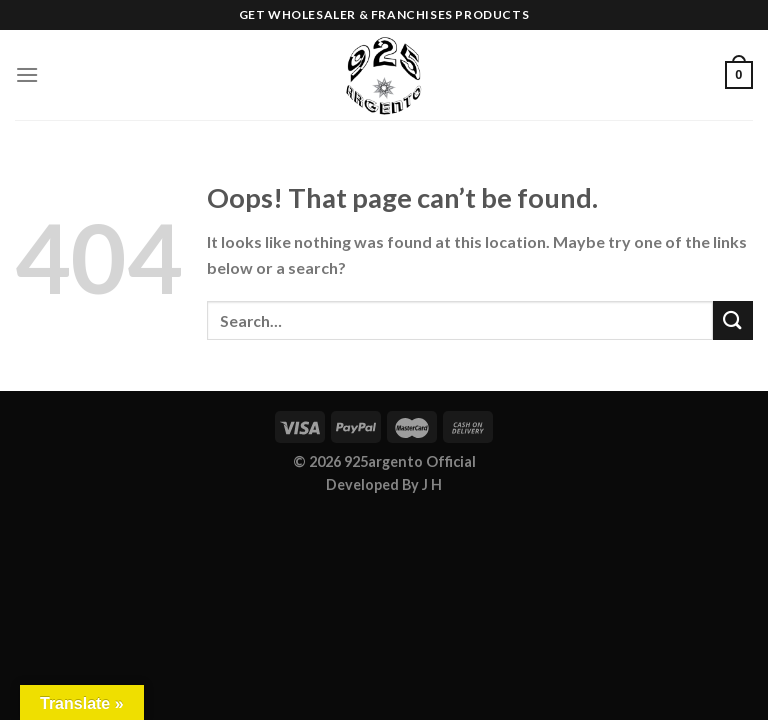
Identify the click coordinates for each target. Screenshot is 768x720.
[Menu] (27, 74)
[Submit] (733, 320)
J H (432, 484)
